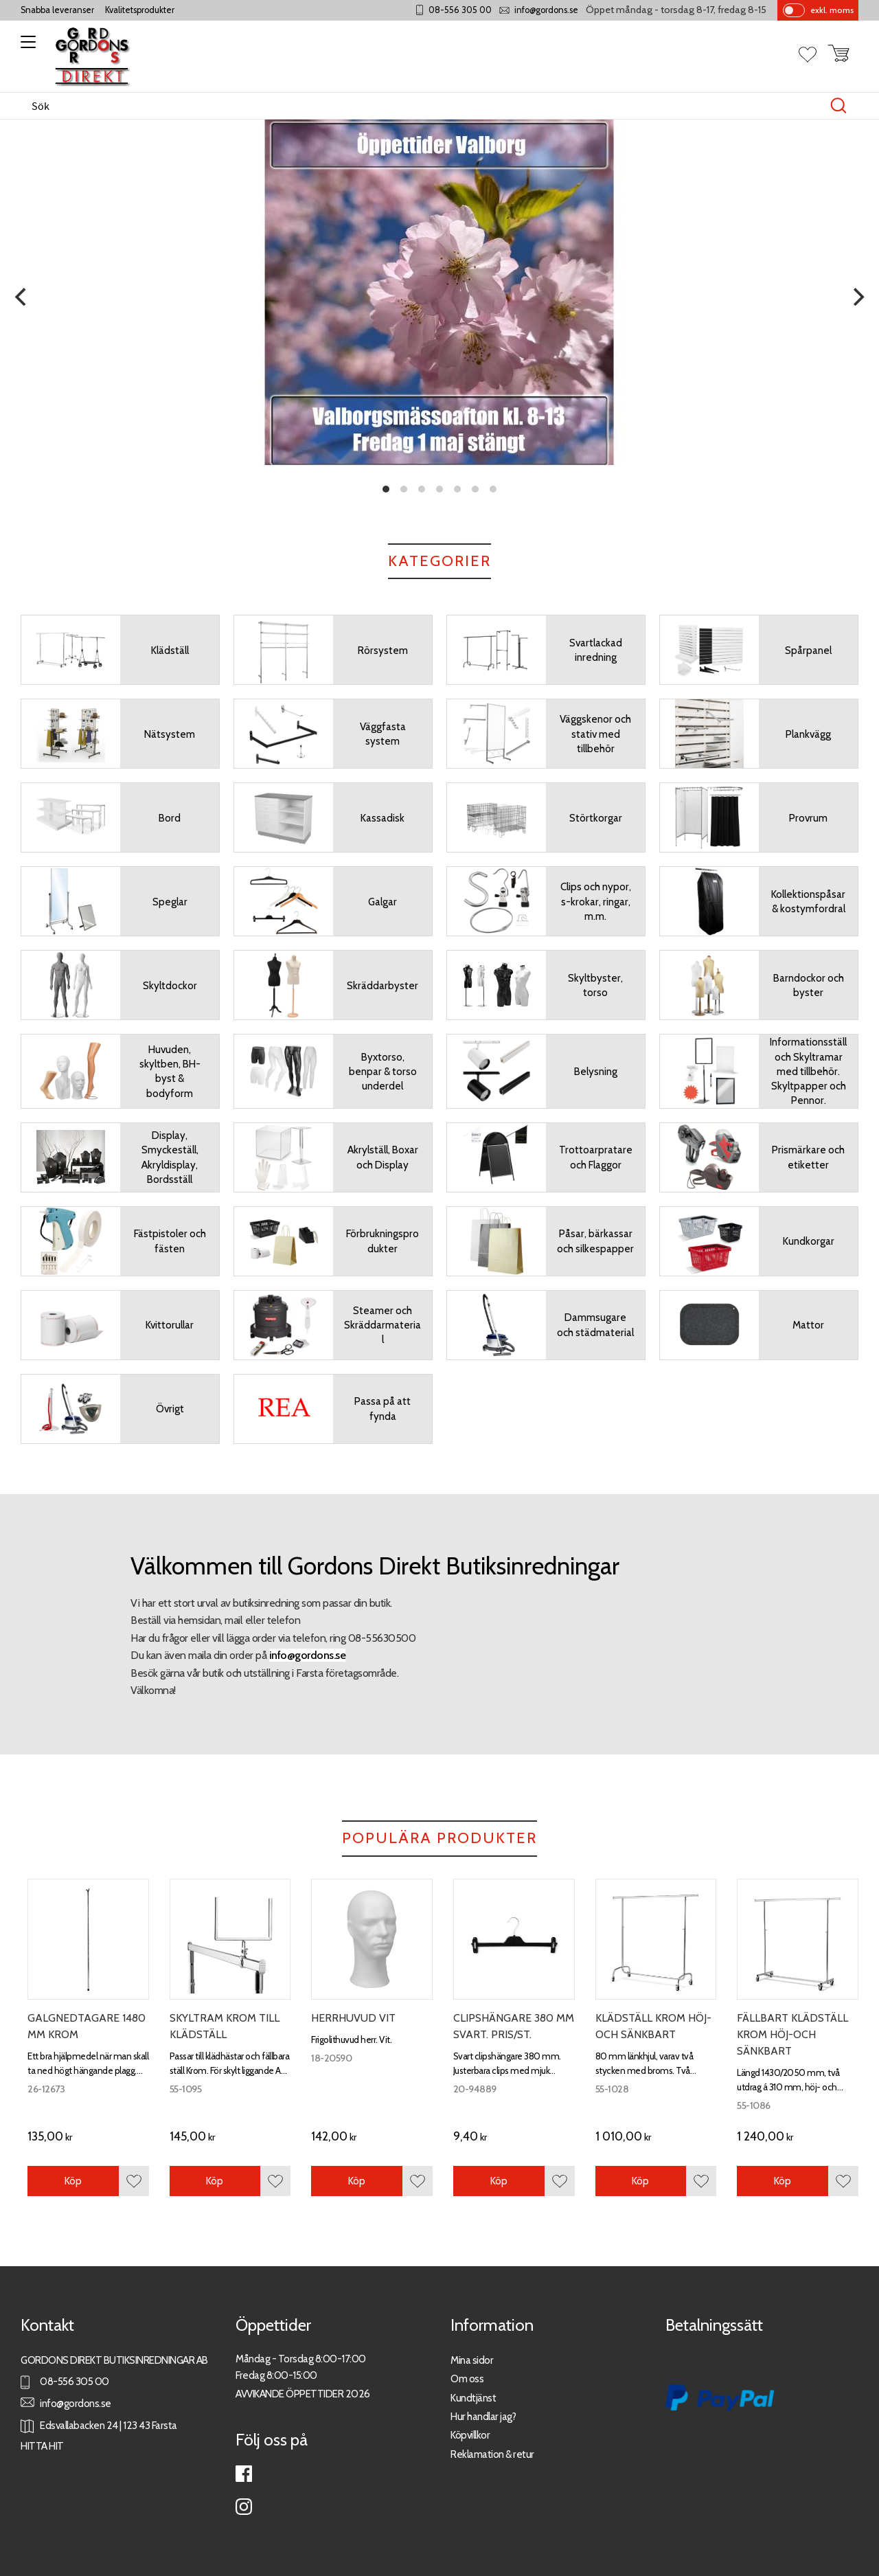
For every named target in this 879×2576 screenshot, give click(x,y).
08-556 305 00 (460, 10)
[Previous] (22, 297)
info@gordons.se (546, 10)
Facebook (244, 2473)
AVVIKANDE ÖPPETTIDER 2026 (303, 2393)
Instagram (244, 2506)
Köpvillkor (470, 2434)
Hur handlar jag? (483, 2416)
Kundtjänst (473, 2397)
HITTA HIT (42, 2445)
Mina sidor (471, 2359)
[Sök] (838, 106)
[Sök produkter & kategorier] (425, 106)
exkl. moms (832, 10)
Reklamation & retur (492, 2454)
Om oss (466, 2378)
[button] (26, 46)
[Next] (857, 297)
